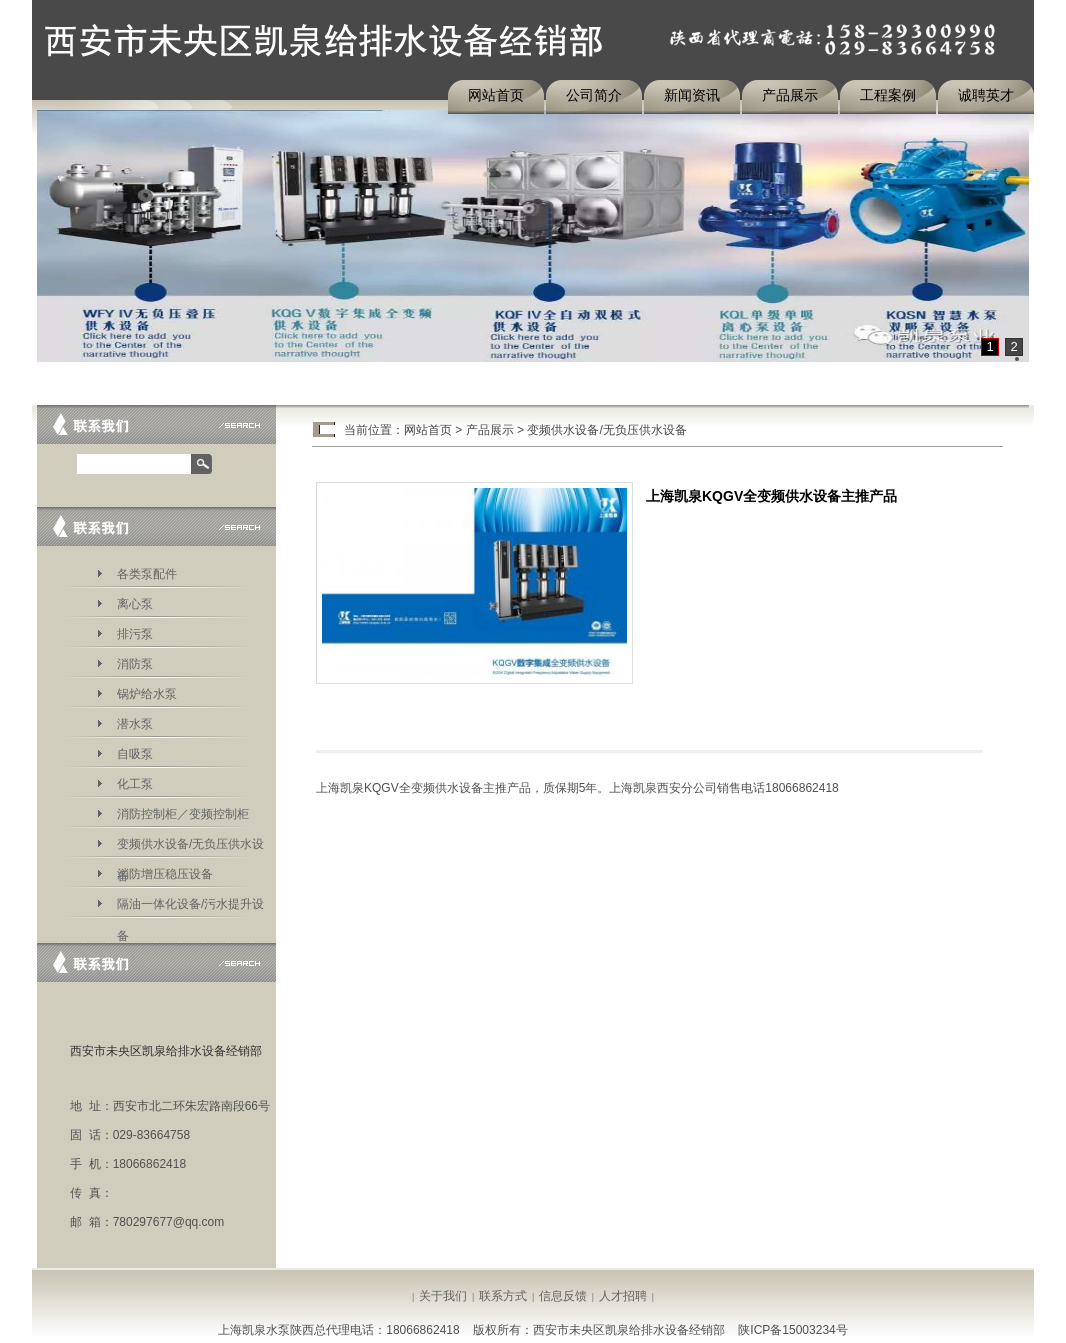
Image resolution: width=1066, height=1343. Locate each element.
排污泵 (135, 634)
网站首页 (496, 95)
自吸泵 (135, 754)
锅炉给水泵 (147, 694)
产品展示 (790, 95)
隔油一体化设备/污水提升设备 (190, 907)
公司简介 (594, 95)
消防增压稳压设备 (165, 874)
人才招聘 (623, 1296)
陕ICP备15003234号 (792, 1330)
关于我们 (443, 1296)
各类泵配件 (147, 574)
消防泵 (135, 664)
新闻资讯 (692, 95)
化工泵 (135, 784)
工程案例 (888, 95)
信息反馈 (563, 1296)
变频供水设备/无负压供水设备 (190, 847)
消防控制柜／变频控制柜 (183, 814)
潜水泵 (135, 724)
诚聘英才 (986, 95)
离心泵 (135, 604)
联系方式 (503, 1296)
